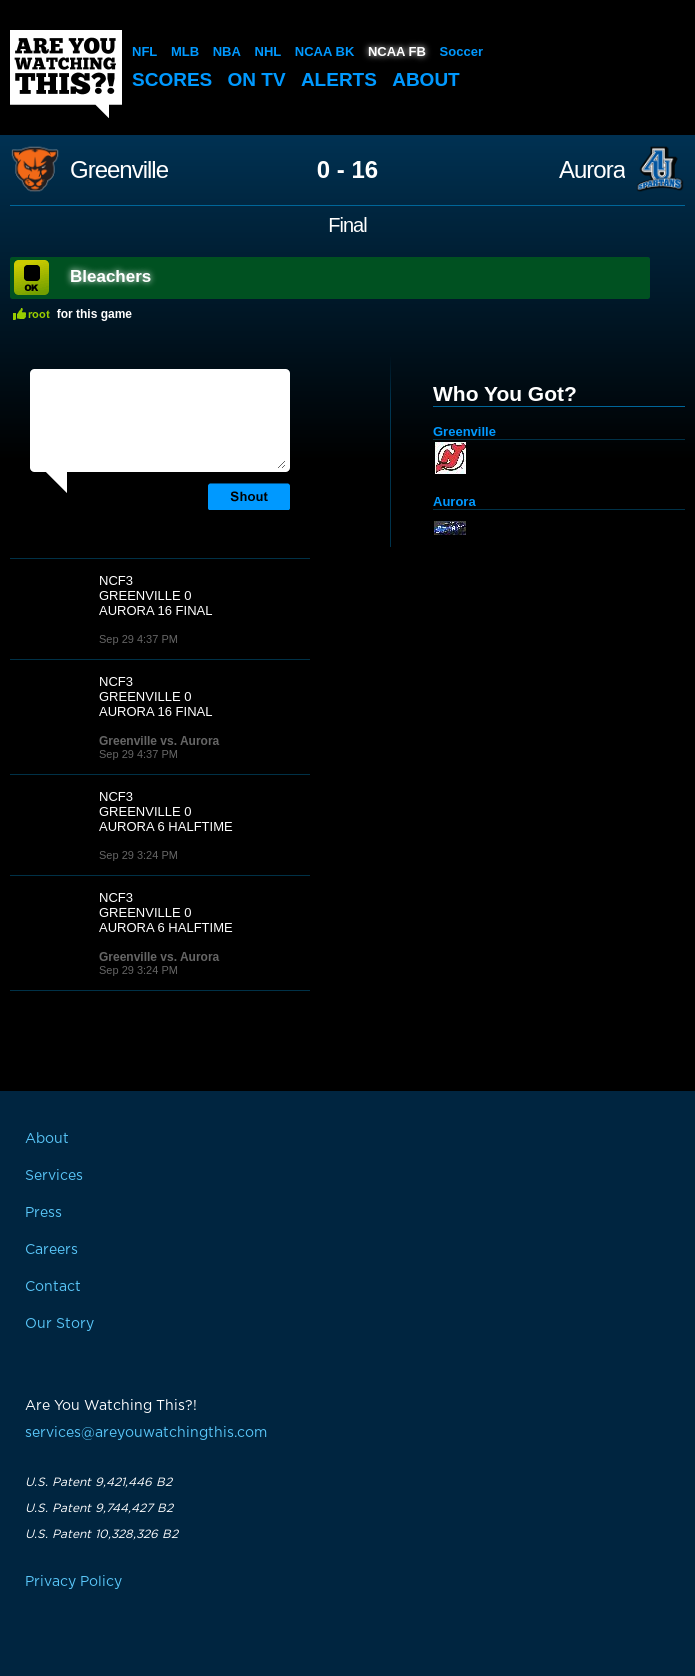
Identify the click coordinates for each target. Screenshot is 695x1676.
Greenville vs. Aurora (159, 741)
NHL (268, 51)
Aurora (592, 170)
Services (54, 1176)
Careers (51, 1250)
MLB (185, 51)
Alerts (339, 79)
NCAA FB (397, 51)
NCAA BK (324, 51)
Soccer (461, 51)
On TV (257, 79)
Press (43, 1213)
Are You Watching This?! (66, 74)
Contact (53, 1287)
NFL (144, 51)
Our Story (59, 1324)
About (426, 79)
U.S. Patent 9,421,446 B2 (98, 1482)
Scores (172, 79)
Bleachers (110, 276)
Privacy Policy (73, 1582)
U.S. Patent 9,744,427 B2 (99, 1508)
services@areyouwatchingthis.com (146, 1433)
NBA (227, 51)
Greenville (119, 170)
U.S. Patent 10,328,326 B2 (101, 1534)
